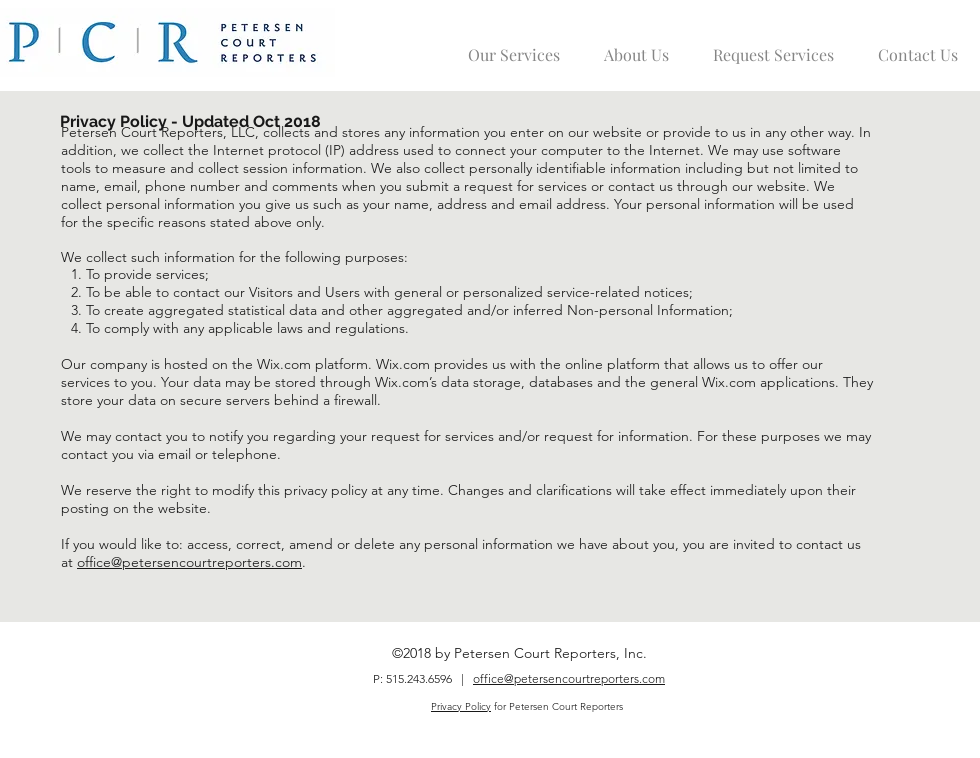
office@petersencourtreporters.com (189, 562)
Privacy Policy (461, 706)
